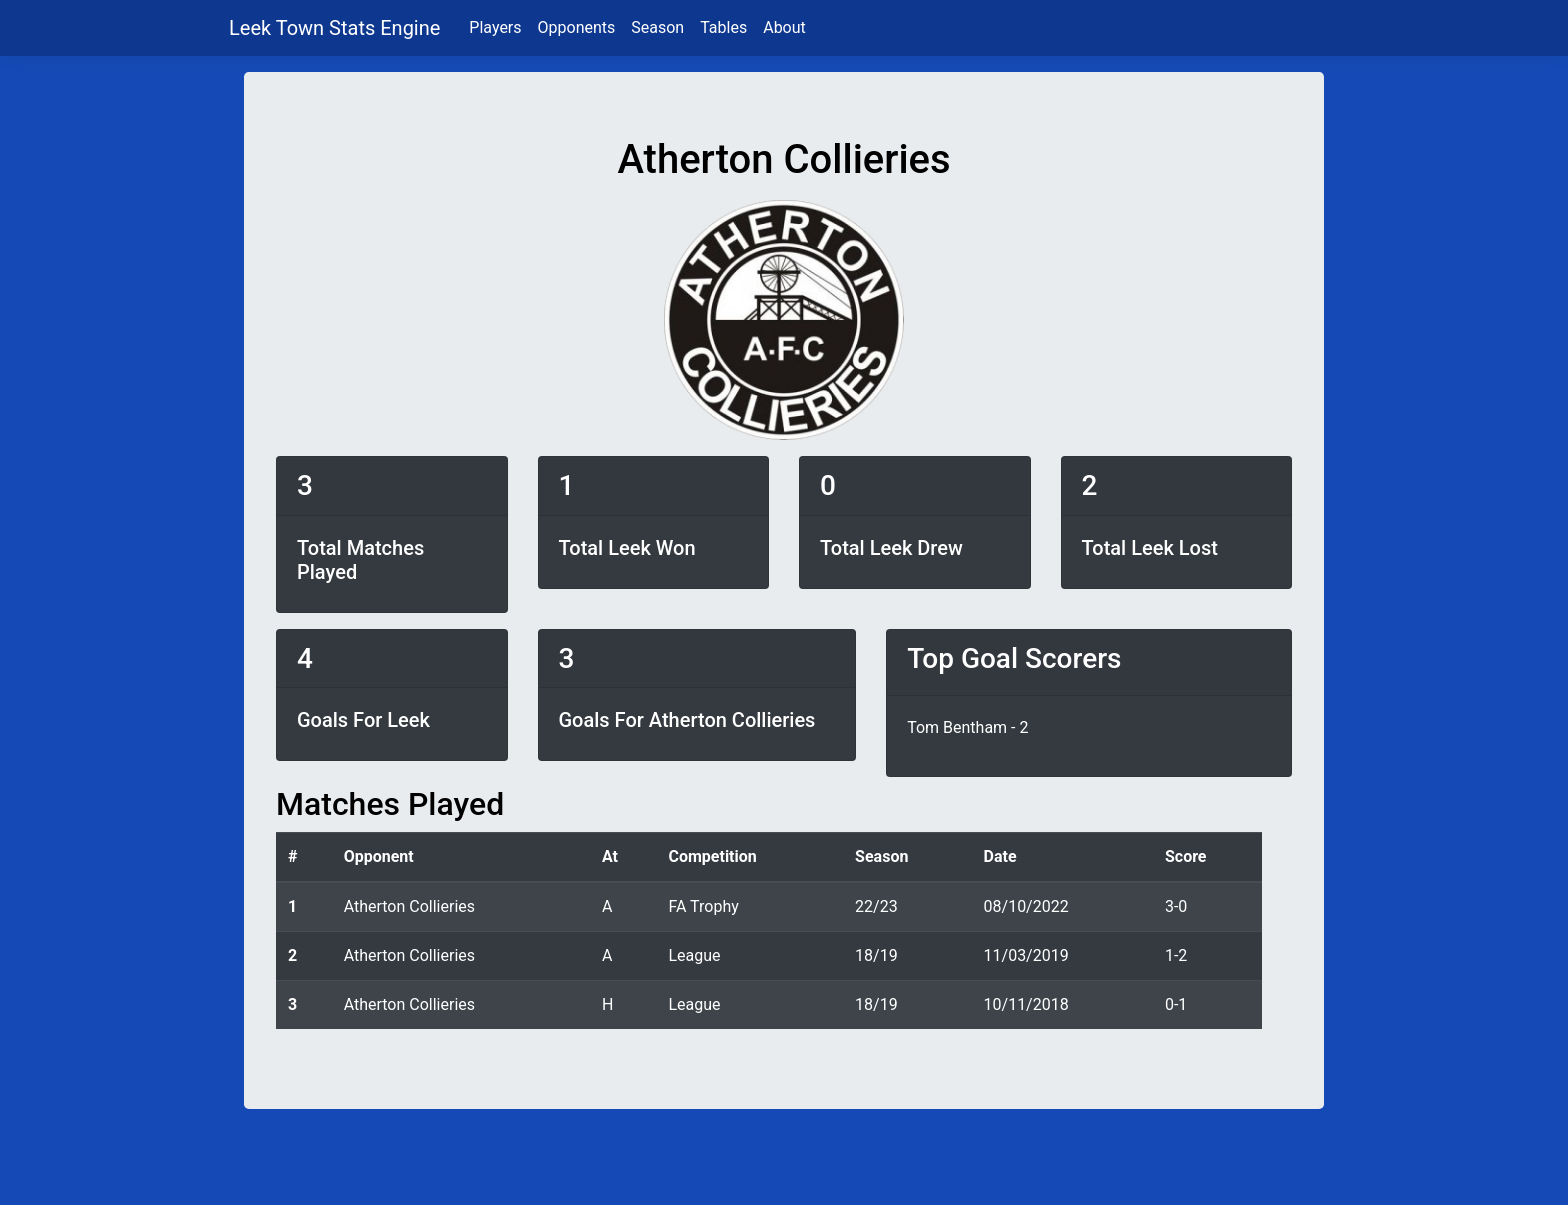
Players (495, 27)
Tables (723, 27)
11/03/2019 (1026, 955)
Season (657, 27)
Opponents (577, 27)
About (784, 27)
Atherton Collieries (409, 906)
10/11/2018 (1026, 1004)
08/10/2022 (1026, 906)
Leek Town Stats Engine (337, 28)
